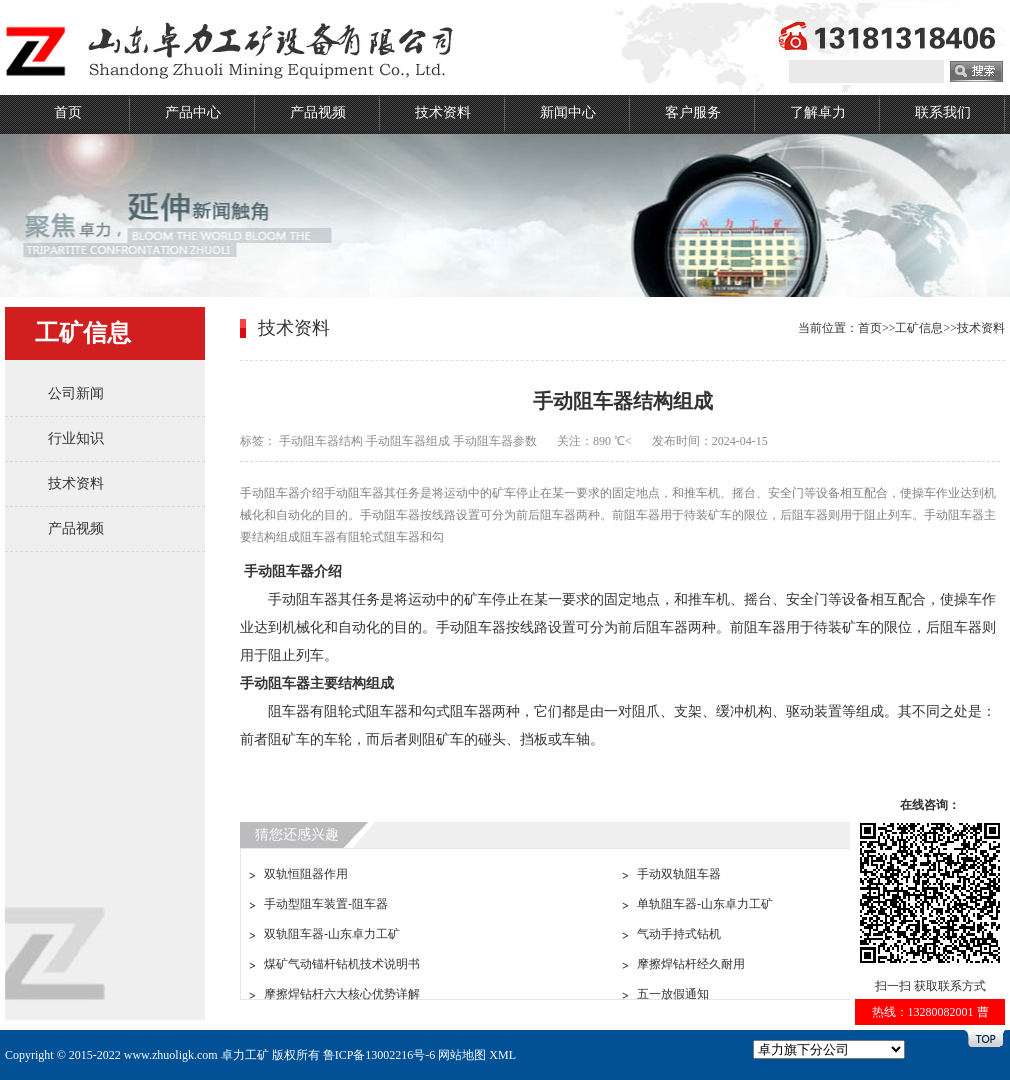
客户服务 (693, 112)
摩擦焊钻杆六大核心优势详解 (342, 994)
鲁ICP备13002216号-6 (379, 1055)
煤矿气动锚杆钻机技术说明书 (342, 964)
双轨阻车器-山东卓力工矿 (332, 934)
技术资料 (443, 112)
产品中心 (193, 112)
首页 (68, 112)
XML (502, 1055)
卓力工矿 (245, 1055)
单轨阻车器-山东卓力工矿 (705, 904)
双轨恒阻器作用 (306, 874)
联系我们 (943, 112)
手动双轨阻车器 (679, 874)
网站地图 (462, 1055)
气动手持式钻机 (679, 934)
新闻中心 (568, 112)
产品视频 (318, 112)
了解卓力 (818, 112)
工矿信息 (919, 328)
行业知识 (76, 438)
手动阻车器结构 (321, 441)
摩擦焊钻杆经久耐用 (691, 964)
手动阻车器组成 (408, 441)
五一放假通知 (673, 994)
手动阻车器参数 (495, 441)
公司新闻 (76, 393)
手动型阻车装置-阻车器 (326, 904)
